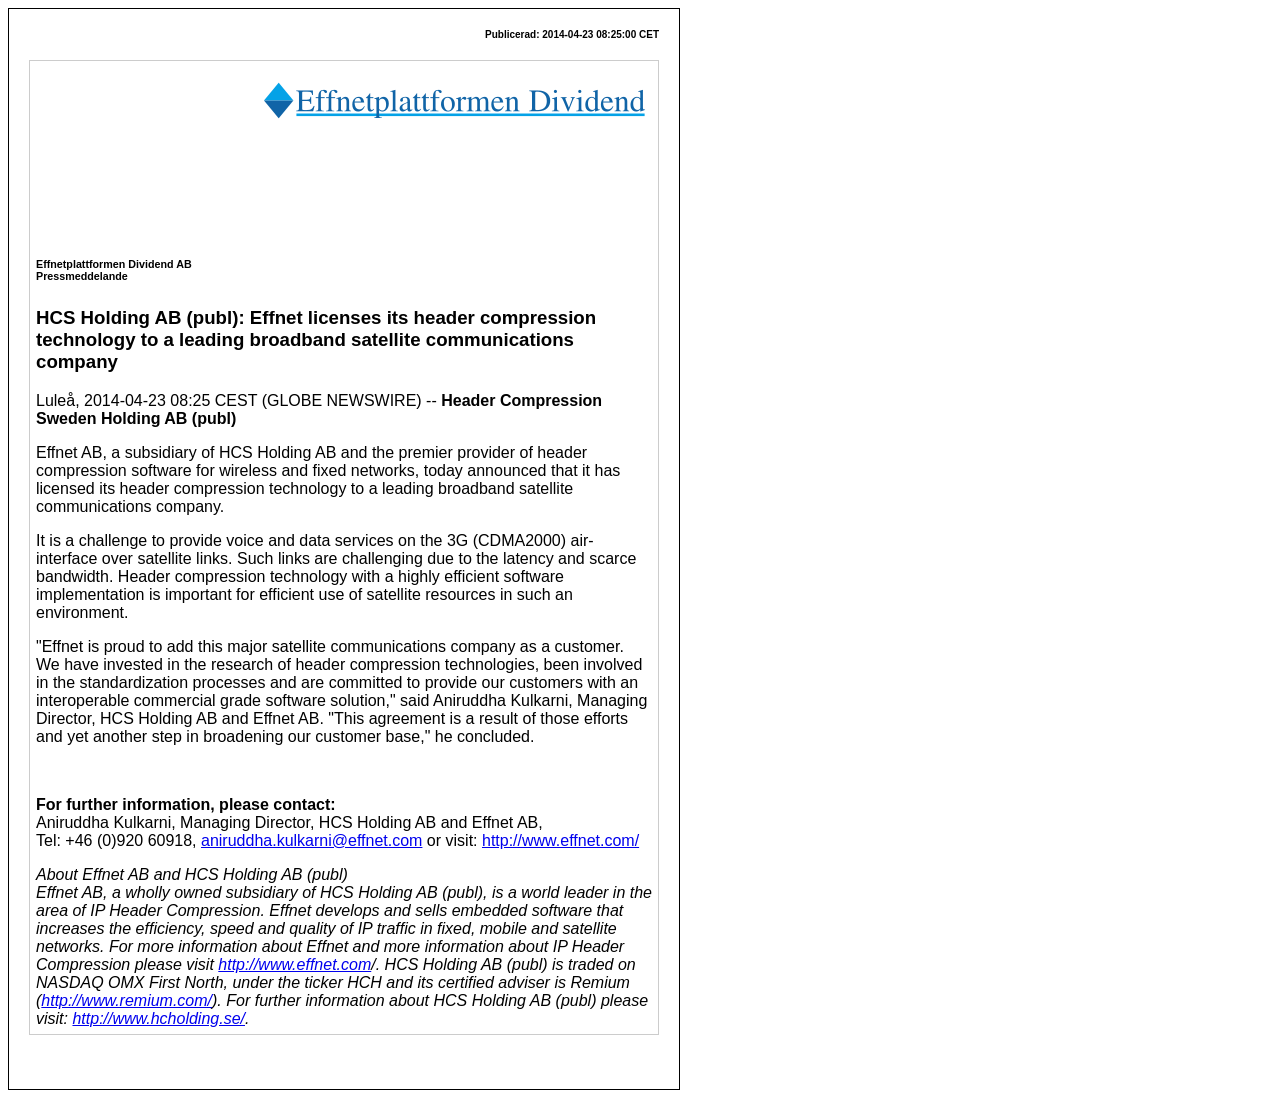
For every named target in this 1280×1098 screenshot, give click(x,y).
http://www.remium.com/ (126, 1000)
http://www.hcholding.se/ (158, 1018)
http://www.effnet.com (294, 964)
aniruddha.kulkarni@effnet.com (311, 840)
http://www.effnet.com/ (560, 840)
